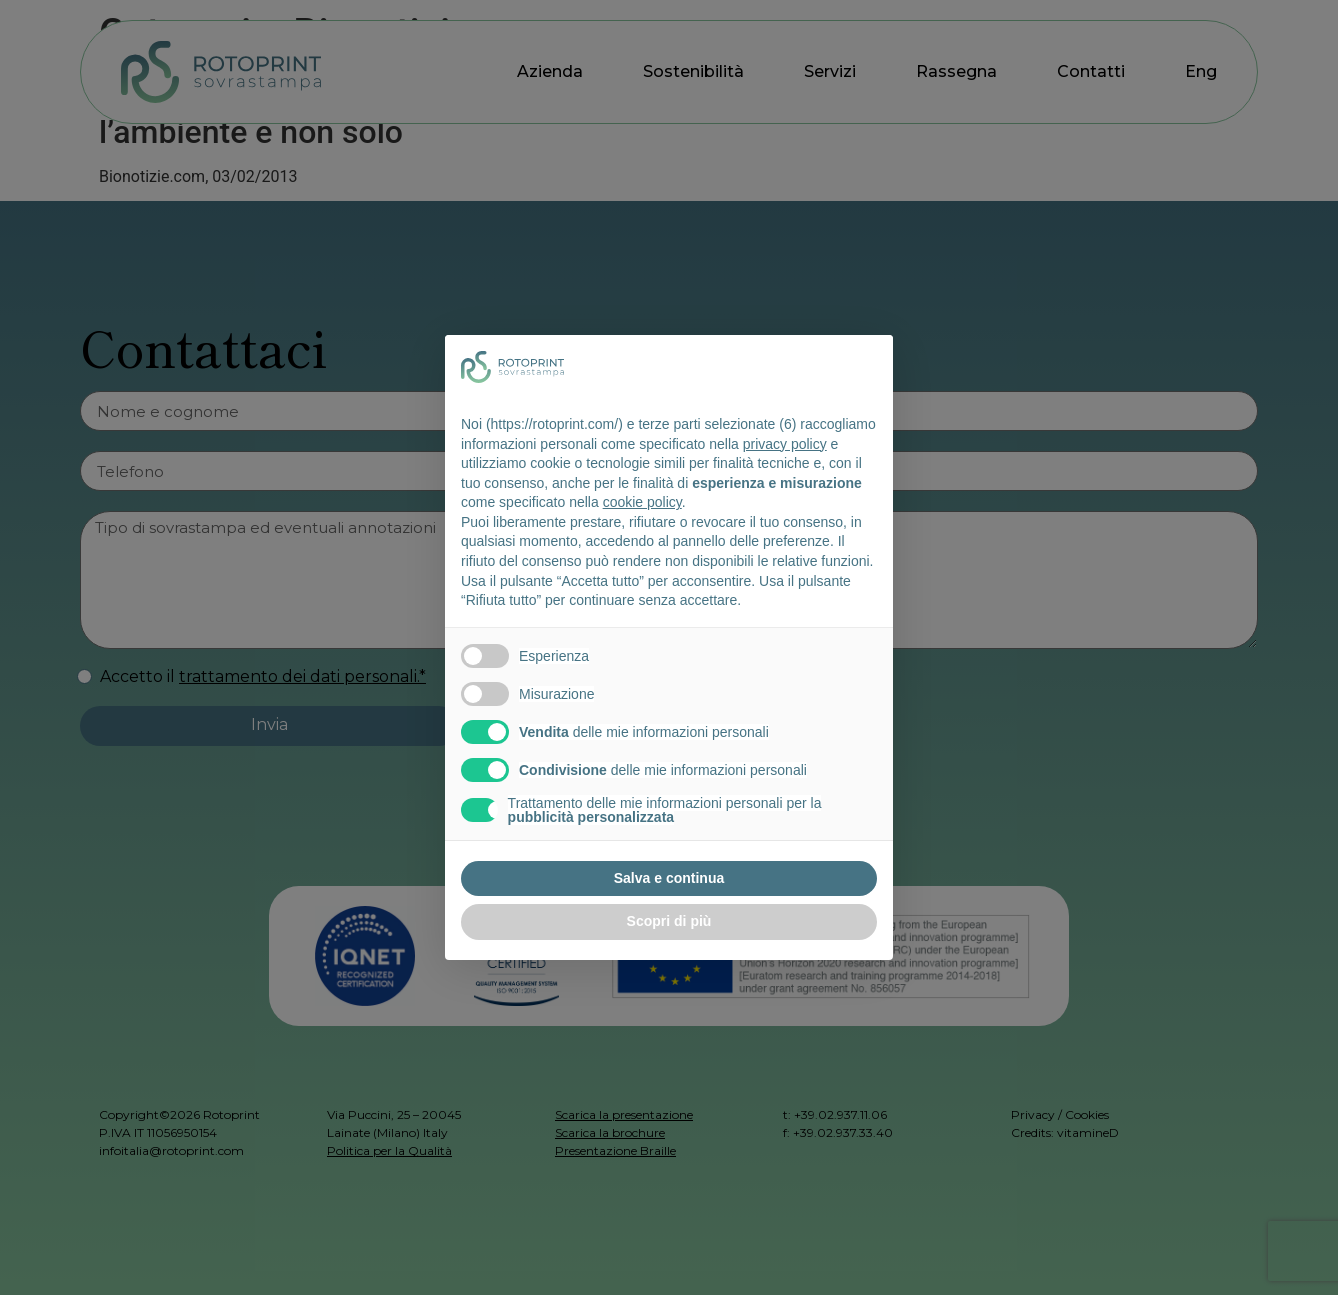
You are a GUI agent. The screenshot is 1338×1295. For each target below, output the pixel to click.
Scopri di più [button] (669, 921)
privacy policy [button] (785, 444)
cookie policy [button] (642, 502)
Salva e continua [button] (669, 878)
